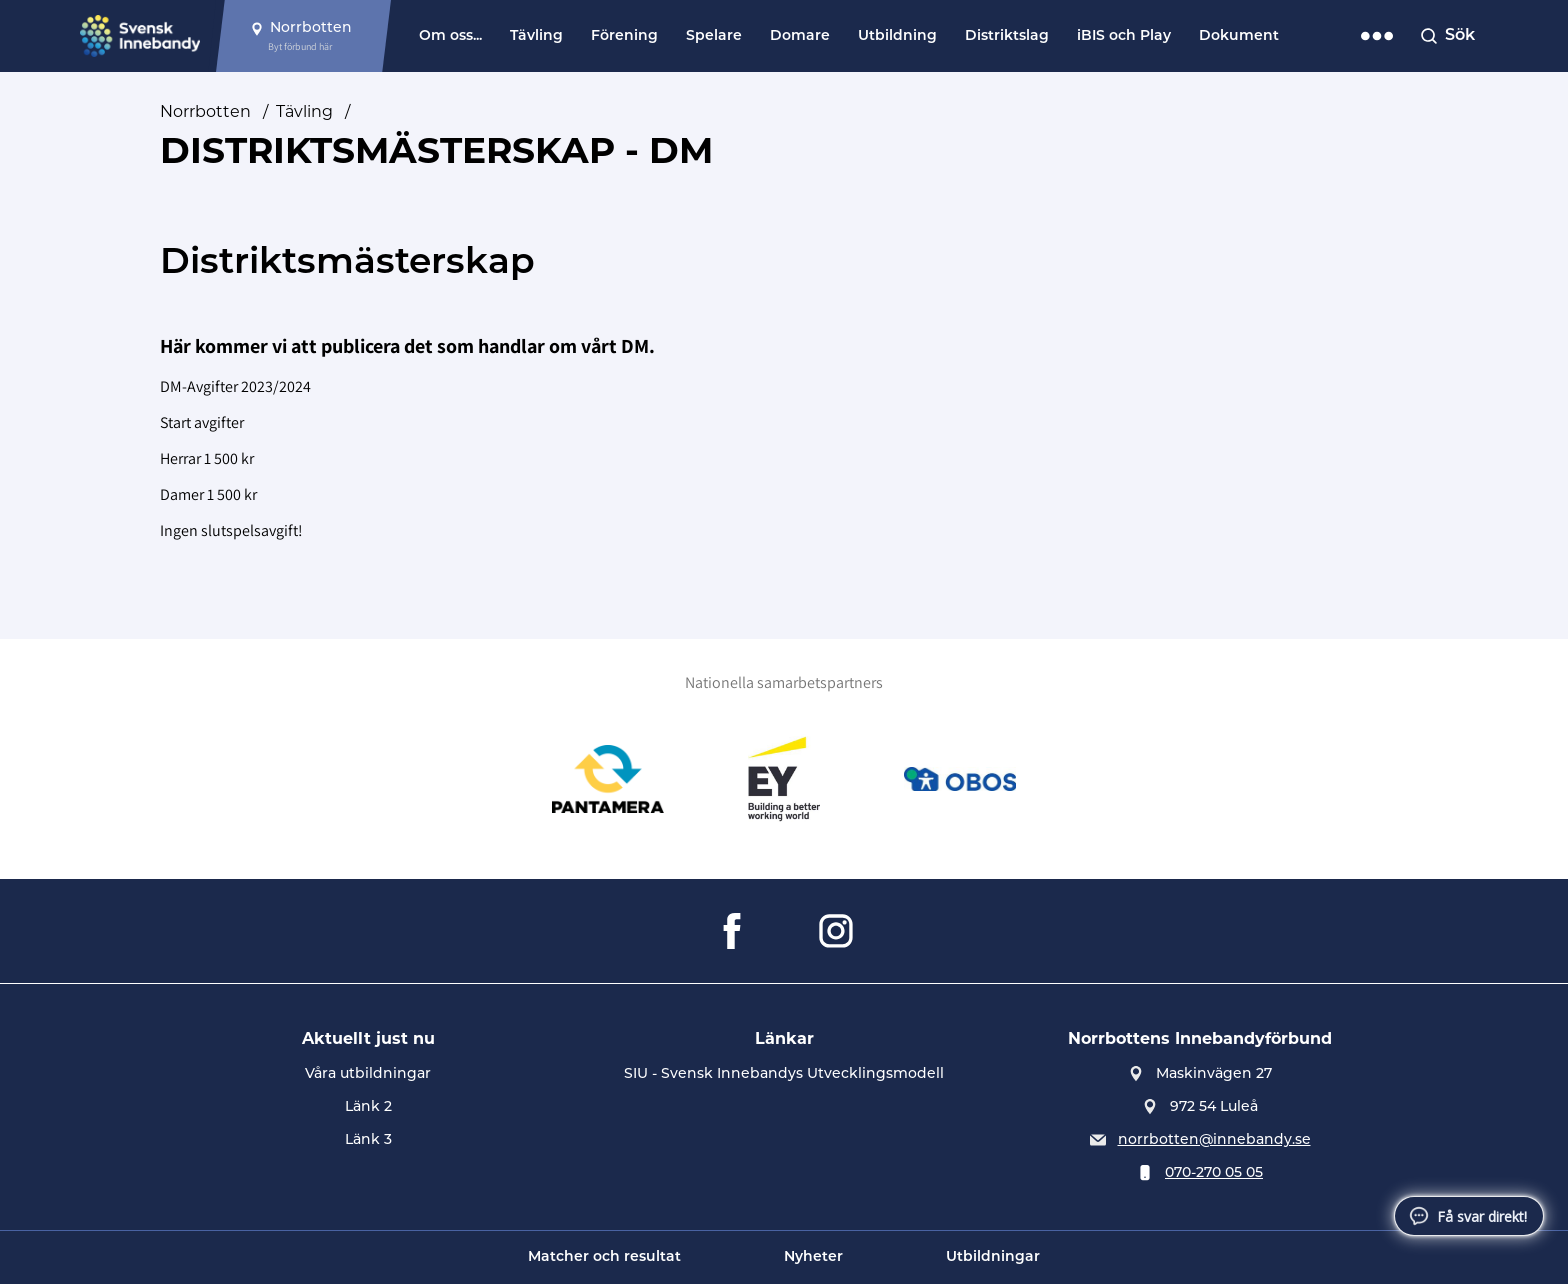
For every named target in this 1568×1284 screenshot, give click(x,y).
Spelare (714, 36)
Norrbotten (205, 111)
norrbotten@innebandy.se (1214, 1140)
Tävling (536, 36)
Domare (800, 36)
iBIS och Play (1124, 36)
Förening (624, 36)
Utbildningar (993, 1257)
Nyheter (813, 1257)
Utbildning (897, 36)
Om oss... (450, 36)
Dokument (1239, 36)
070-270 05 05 (1214, 1173)
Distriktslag (1007, 36)
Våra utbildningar (368, 1074)
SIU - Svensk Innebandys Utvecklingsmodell (784, 1074)
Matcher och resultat (604, 1257)
